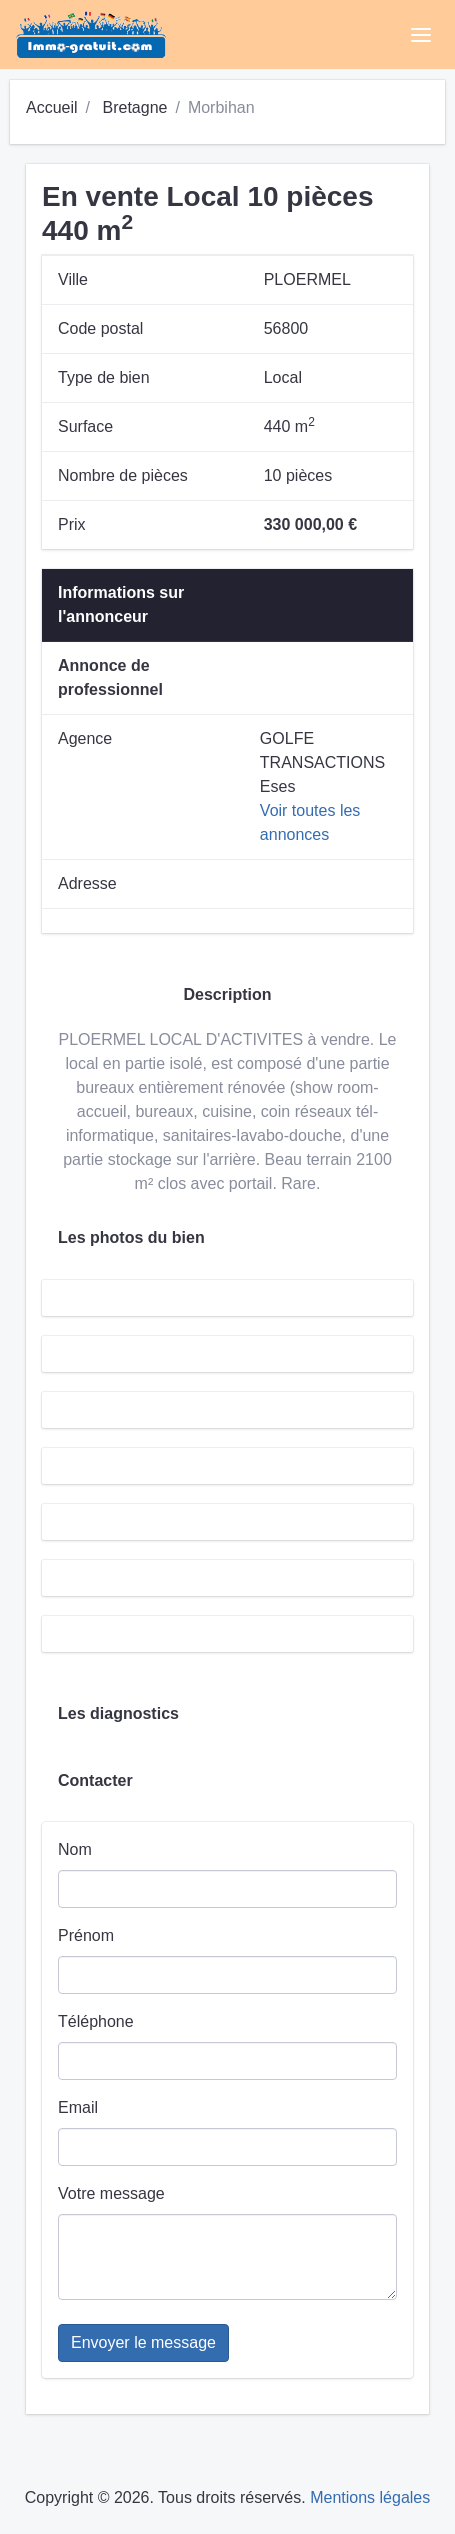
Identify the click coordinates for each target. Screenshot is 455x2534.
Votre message (111, 2193)
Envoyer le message (143, 2342)
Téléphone (96, 2021)
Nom (75, 1849)
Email (78, 2107)
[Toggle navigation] (421, 35)
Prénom (86, 1935)
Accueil (52, 107)
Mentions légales (370, 2497)
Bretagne (134, 107)
